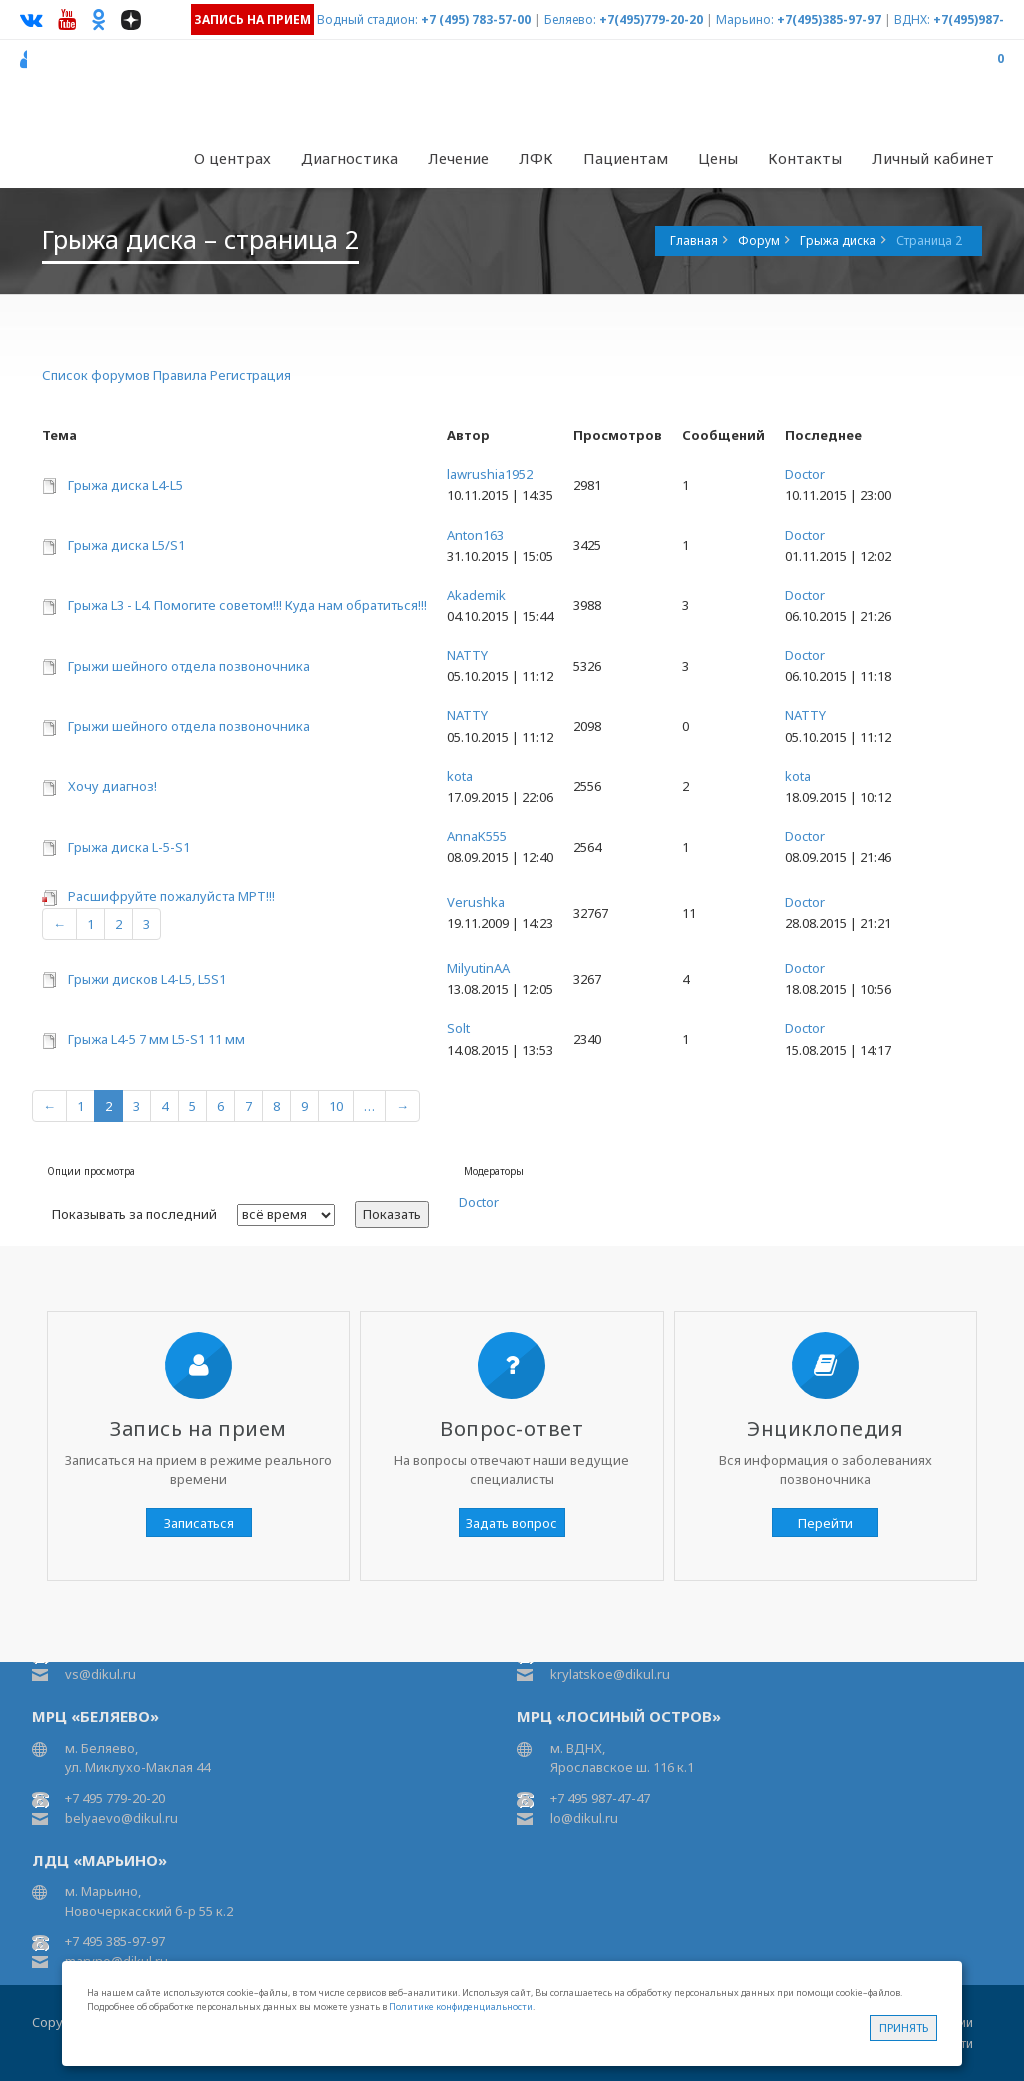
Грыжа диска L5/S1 (126, 545)
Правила (180, 375)
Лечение (458, 158)
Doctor (805, 474)
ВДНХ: (912, 19)
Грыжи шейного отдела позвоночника (189, 666)
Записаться (199, 1523)
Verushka (476, 902)
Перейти (825, 1523)
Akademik (476, 595)
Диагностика (349, 158)
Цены (718, 158)
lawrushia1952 (490, 474)
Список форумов (96, 375)
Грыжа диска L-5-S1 (129, 847)
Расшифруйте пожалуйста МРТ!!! (171, 896)
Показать (392, 1214)
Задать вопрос (511, 1523)
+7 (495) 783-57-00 (476, 19)
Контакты (805, 158)
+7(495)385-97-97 (829, 19)
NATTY (467, 655)
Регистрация (250, 375)
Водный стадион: (367, 19)
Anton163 (475, 535)
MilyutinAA (478, 968)
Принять (903, 2027)
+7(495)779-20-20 (651, 19)
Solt (458, 1028)
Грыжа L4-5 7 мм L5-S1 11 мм (156, 1039)
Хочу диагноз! (112, 786)
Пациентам (625, 158)
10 (336, 1106)
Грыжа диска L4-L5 (125, 485)
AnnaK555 (477, 836)
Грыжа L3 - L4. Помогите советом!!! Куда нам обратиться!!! (247, 605)
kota (460, 776)
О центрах (232, 158)
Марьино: (745, 19)
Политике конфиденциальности (461, 2006)
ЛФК (536, 158)
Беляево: (570, 19)
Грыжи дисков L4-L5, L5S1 (147, 979)
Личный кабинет (933, 158)
